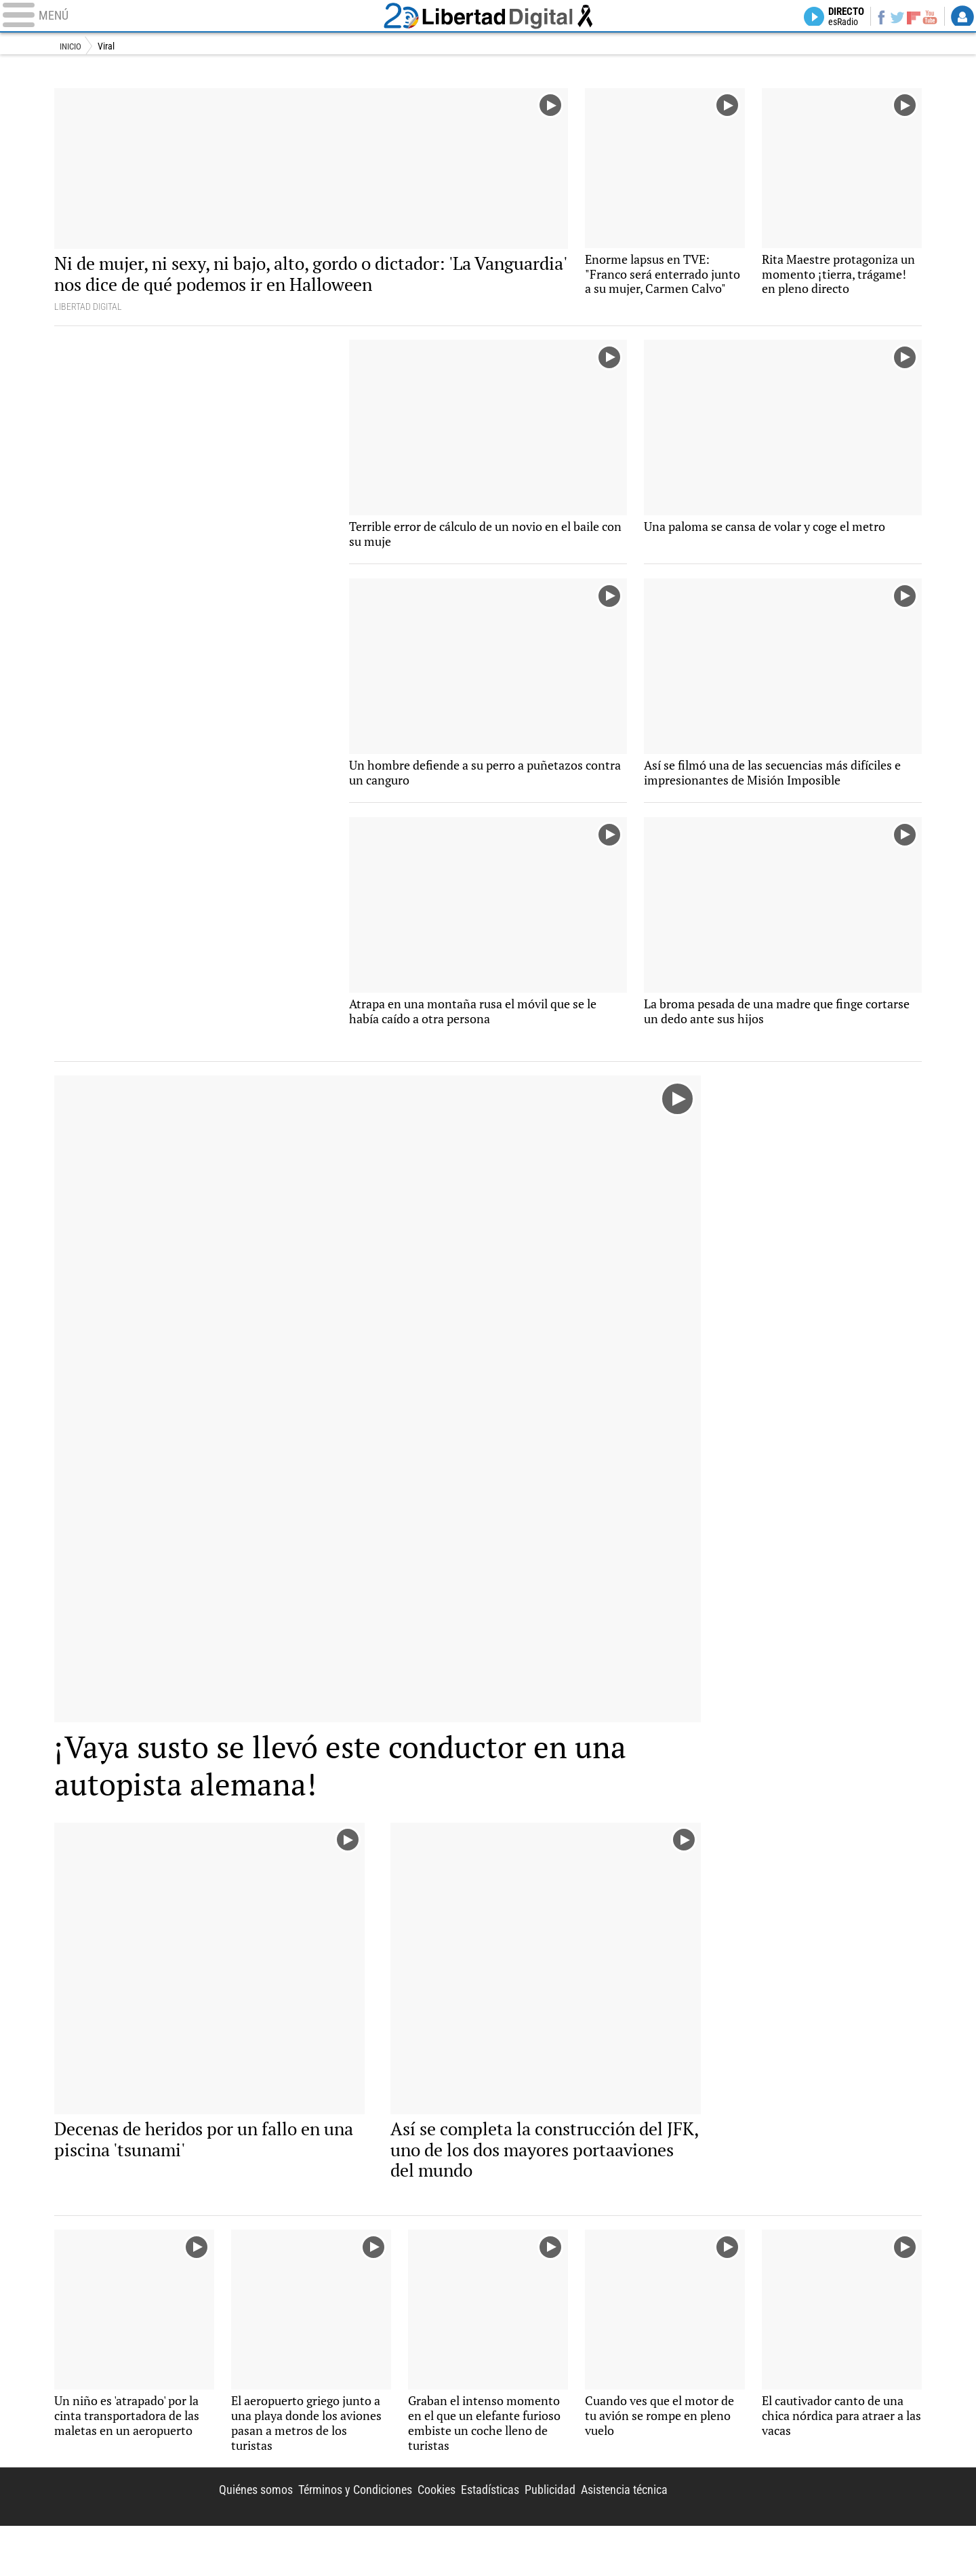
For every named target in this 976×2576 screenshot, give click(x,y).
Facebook (872, 17)
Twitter (890, 17)
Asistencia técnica (618, 2537)
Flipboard (908, 17)
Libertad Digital (488, 17)
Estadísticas (466, 2537)
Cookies (406, 2537)
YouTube (927, 17)
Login (962, 17)
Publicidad (534, 2537)
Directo (832, 17)
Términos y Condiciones (315, 2537)
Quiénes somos (204, 2537)
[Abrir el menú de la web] (190, 18)
